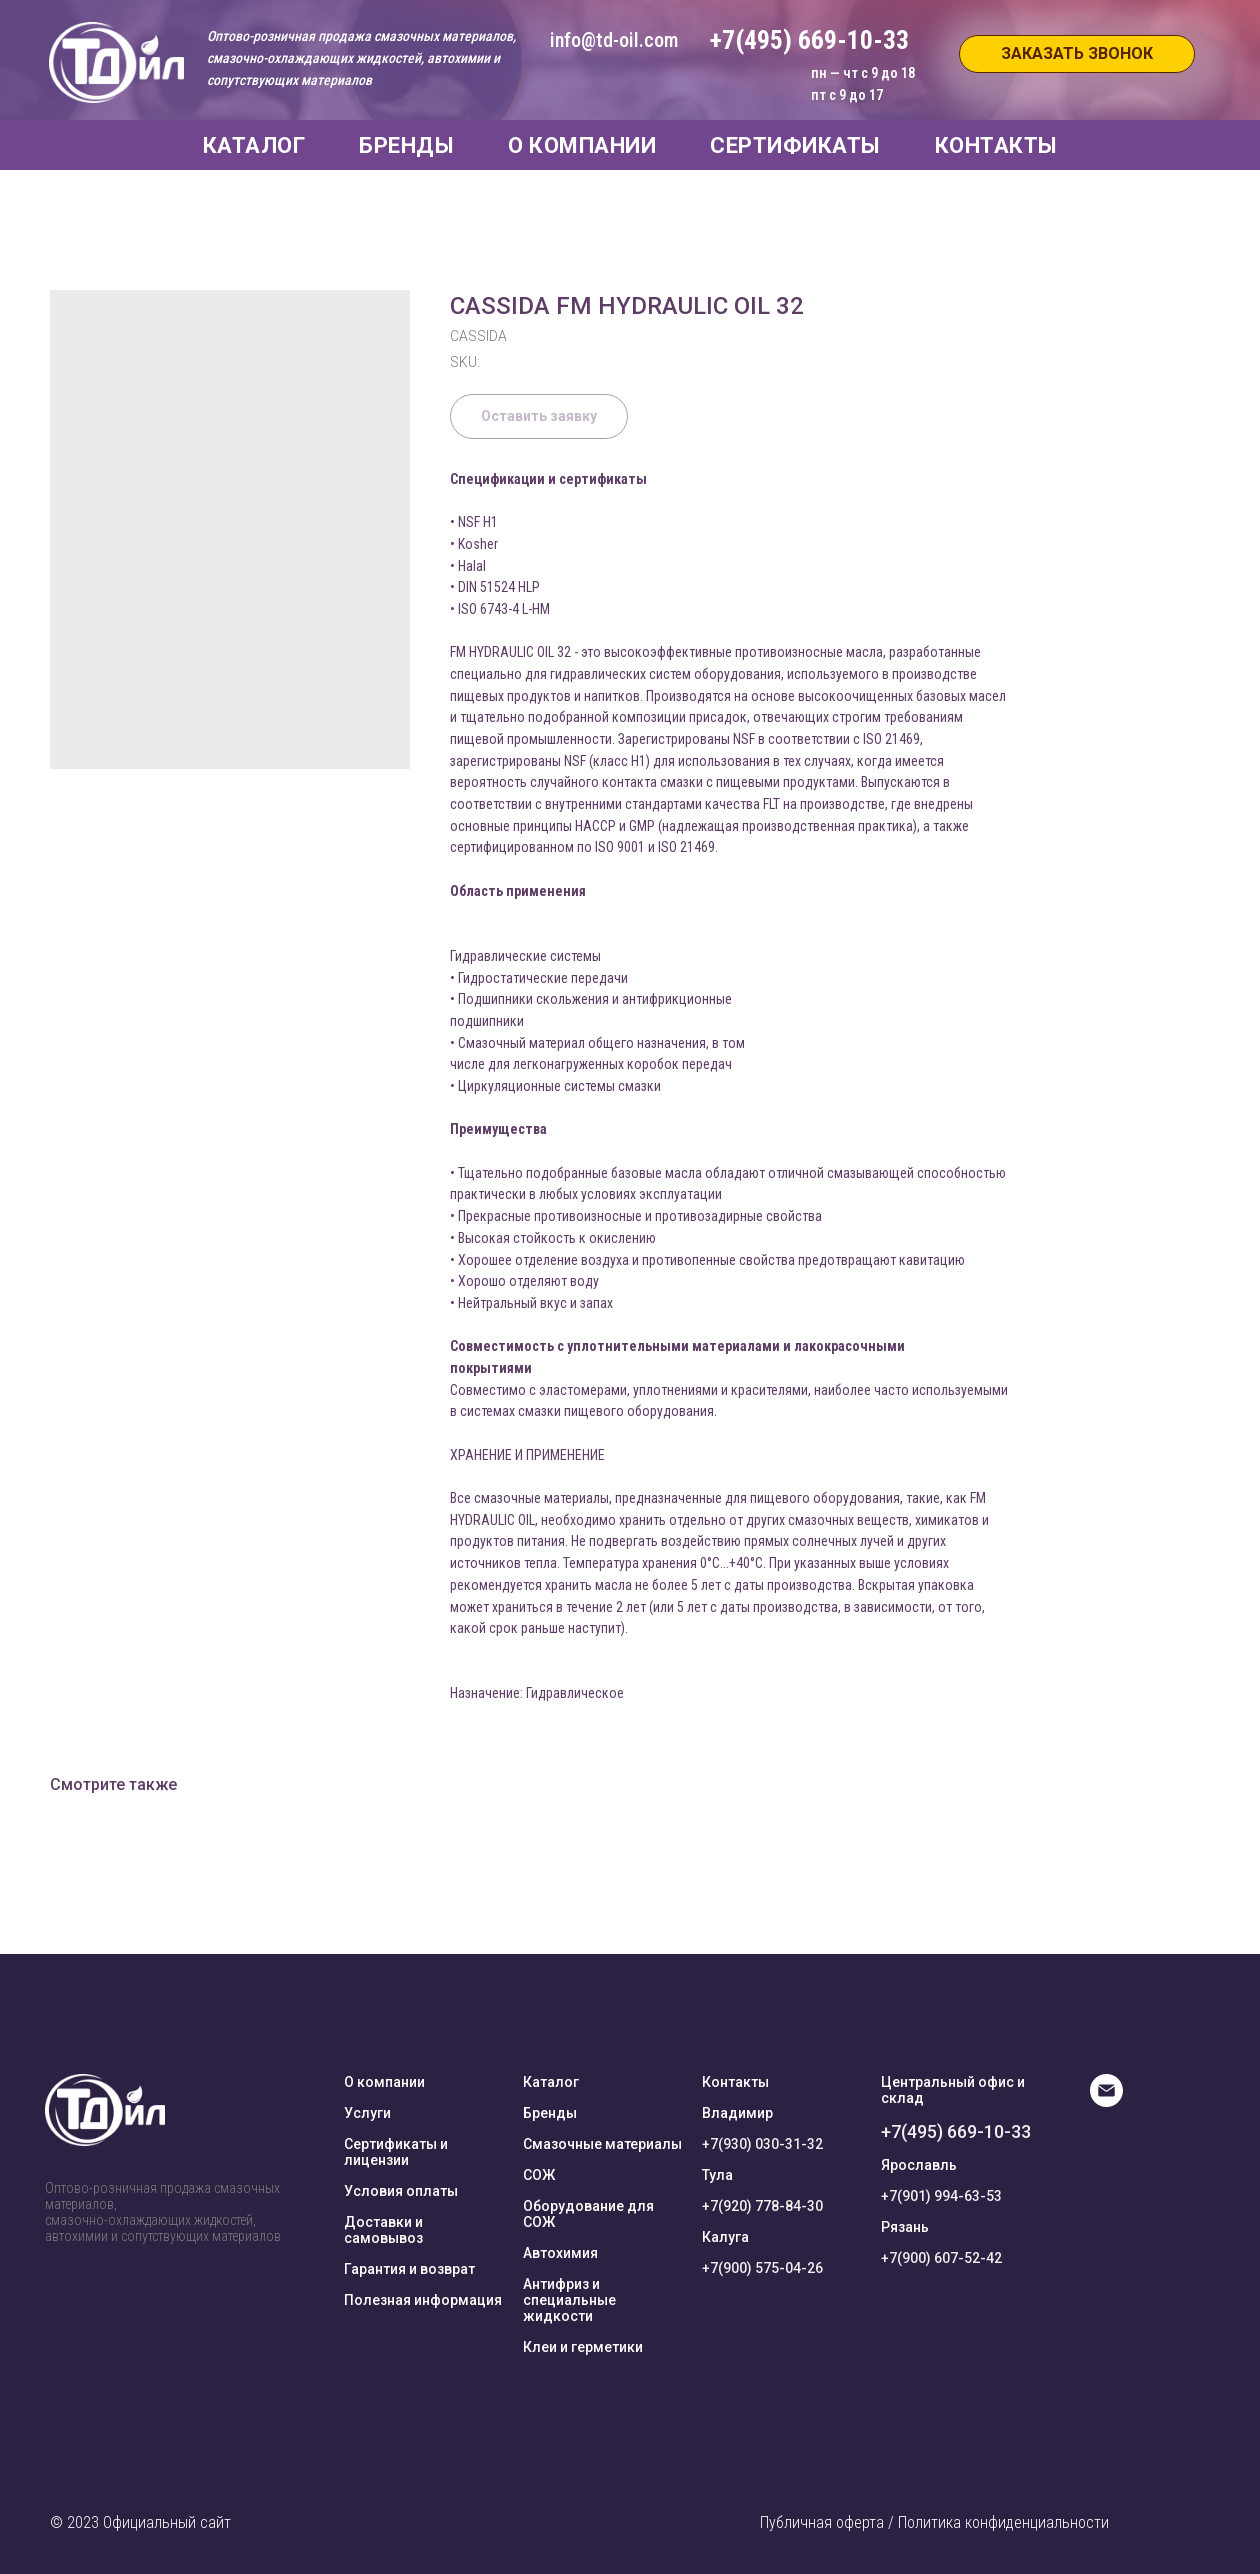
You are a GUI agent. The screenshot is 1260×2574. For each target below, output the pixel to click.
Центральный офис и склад (953, 2090)
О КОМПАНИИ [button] (582, 145)
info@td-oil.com (614, 40)
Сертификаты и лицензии (396, 2152)
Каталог (551, 2082)
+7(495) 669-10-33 (956, 2131)
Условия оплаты (401, 2191)
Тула (717, 2175)
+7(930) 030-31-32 (762, 2144)
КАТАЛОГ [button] (254, 145)
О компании (384, 2082)
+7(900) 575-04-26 (762, 2268)
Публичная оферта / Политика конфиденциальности (934, 2522)
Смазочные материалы (602, 2144)
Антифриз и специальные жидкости (569, 2300)
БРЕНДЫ (406, 145)
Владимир (737, 2113)
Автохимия (560, 2253)
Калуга (725, 2237)
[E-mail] (1106, 2101)
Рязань (905, 2227)
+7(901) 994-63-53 (941, 2196)
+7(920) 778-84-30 (762, 2206)
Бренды (550, 2113)
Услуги (367, 2113)
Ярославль (919, 2165)
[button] (1077, 54)
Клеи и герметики (583, 2347)
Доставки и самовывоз (383, 2230)
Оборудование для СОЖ (588, 2214)
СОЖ (539, 2175)
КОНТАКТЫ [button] (996, 145)
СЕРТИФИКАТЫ (795, 145)
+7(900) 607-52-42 (941, 2258)
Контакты (735, 2082)
